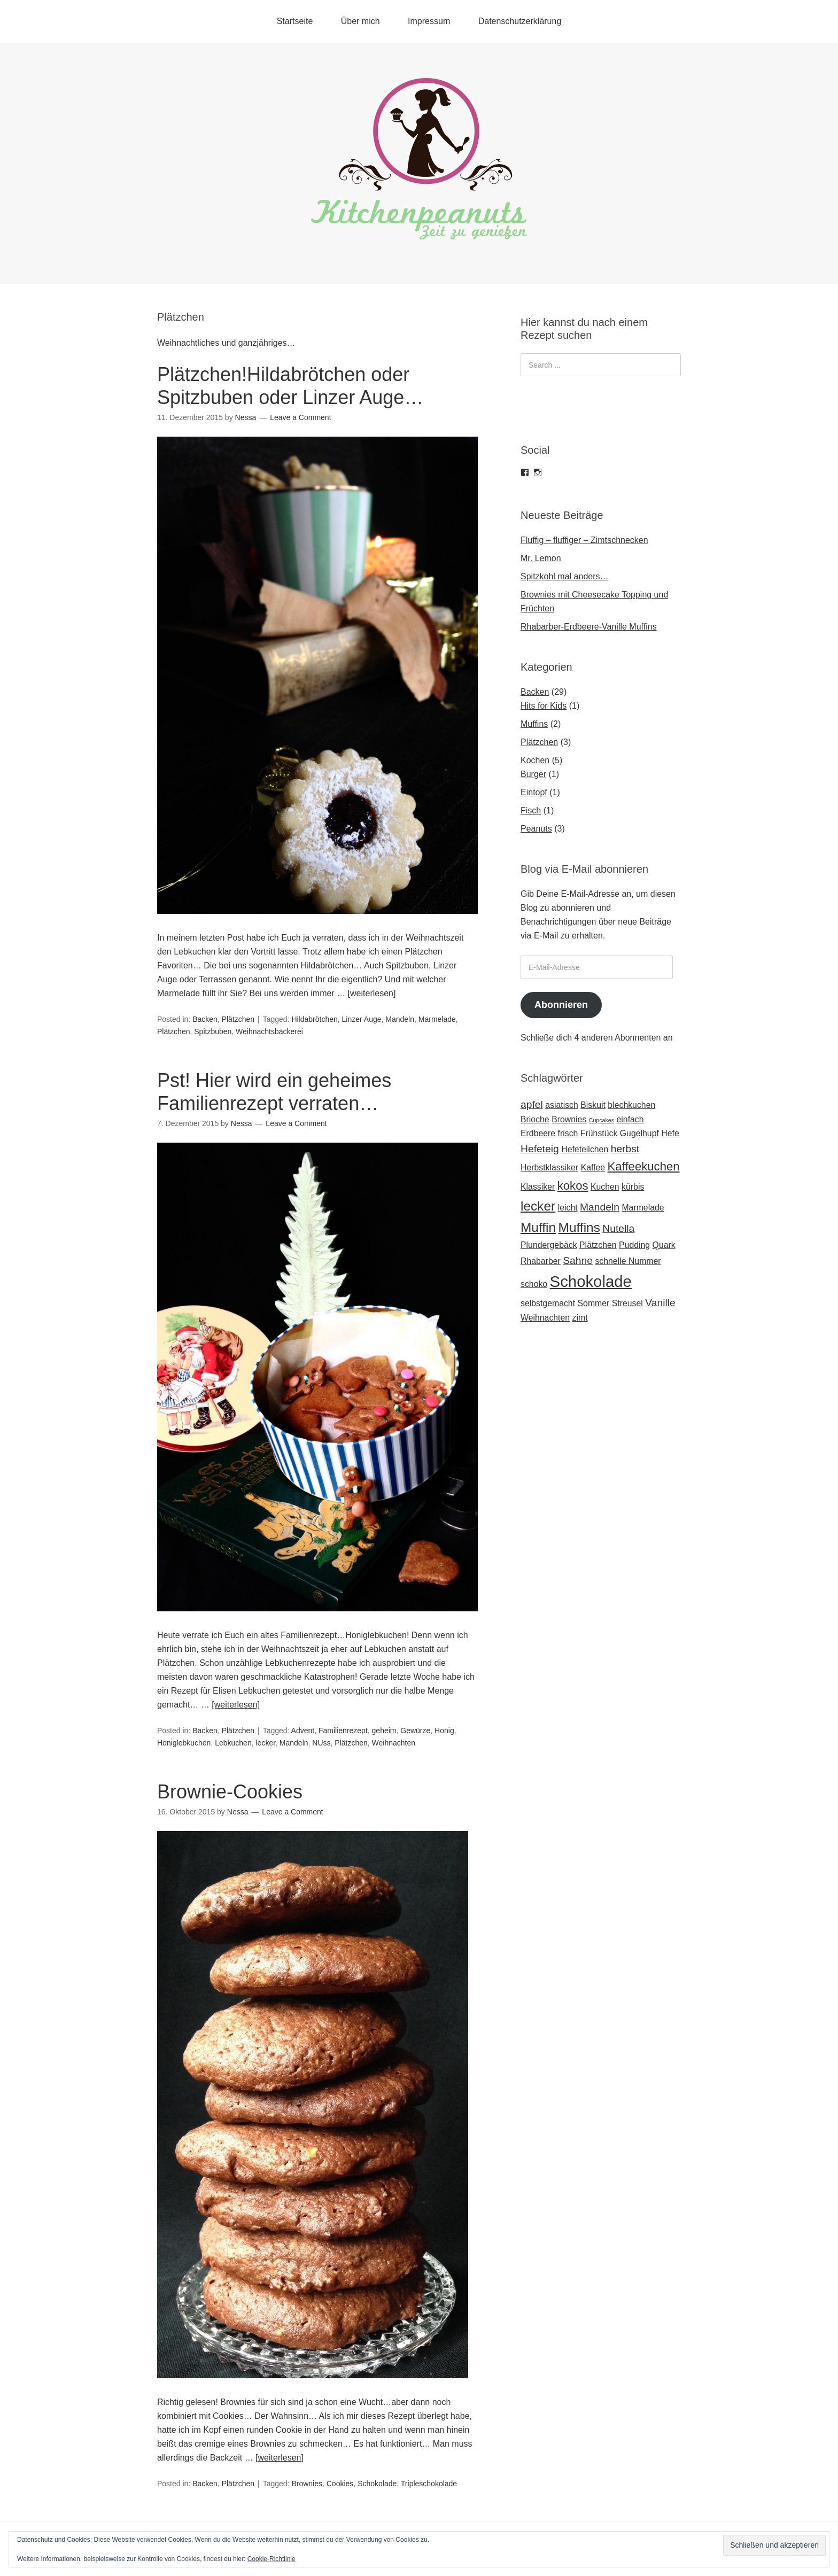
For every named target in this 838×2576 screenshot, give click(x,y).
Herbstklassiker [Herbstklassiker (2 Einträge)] (549, 1167)
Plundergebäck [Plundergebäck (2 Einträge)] (549, 1245)
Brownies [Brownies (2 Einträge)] (569, 1119)
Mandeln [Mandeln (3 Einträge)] (599, 1207)
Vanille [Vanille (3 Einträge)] (660, 1302)
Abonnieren (561, 1004)
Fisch (531, 810)
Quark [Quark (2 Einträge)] (664, 1245)
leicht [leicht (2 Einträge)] (568, 1207)
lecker (265, 1743)
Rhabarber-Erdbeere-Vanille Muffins (589, 626)
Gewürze (415, 1730)
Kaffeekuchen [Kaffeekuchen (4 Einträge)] (644, 1166)
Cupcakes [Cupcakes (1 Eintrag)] (601, 1120)
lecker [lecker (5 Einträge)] (538, 1206)
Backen (205, 1019)
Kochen (535, 760)
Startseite (295, 21)
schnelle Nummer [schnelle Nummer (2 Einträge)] (628, 1261)
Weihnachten (393, 1743)
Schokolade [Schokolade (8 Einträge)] (591, 1281)
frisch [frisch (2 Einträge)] (568, 1133)
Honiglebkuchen (184, 1743)
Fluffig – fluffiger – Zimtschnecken (584, 540)
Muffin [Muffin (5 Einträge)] (538, 1227)
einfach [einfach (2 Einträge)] (630, 1119)
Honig (444, 1730)
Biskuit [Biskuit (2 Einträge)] (593, 1104)
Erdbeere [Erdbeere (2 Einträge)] (538, 1133)
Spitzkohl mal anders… (565, 576)
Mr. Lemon (541, 558)
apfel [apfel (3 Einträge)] (532, 1104)
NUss (321, 1743)
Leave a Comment (300, 417)
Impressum (429, 21)
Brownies (306, 2483)
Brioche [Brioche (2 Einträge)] (535, 1119)
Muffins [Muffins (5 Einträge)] (579, 1227)
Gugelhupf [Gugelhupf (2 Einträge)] (639, 1133)
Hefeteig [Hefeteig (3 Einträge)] (540, 1148)
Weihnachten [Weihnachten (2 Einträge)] (545, 1317)
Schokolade (377, 2483)
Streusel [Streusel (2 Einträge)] (627, 1303)
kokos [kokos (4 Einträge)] (572, 1185)
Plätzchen (238, 1019)
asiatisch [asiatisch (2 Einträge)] (561, 1104)
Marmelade (437, 1019)
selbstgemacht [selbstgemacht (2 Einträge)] (548, 1303)
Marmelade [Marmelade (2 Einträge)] (643, 1207)
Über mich (360, 21)
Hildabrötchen (314, 1019)
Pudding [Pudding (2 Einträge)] (634, 1245)
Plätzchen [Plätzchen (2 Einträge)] (598, 1245)
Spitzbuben (212, 1031)
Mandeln (399, 1019)
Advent (303, 1730)
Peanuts (536, 828)
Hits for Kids (544, 705)
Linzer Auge (362, 1019)
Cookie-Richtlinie (271, 2559)
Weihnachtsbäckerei (269, 1031)
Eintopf (534, 792)
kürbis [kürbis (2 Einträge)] (633, 1186)
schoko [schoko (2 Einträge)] (534, 1284)
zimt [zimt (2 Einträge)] (580, 1317)
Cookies (340, 2483)
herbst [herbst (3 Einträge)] (625, 1148)
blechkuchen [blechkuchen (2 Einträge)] (631, 1104)
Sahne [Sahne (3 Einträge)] (578, 1260)
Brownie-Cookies (229, 1792)
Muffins (534, 723)
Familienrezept (343, 1730)
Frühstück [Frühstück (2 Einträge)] (599, 1133)
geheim (384, 1730)
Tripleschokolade (429, 2483)
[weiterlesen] (372, 993)
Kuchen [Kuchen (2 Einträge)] (605, 1186)
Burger (533, 774)
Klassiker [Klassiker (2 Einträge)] (538, 1186)
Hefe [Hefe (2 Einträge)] (670, 1133)
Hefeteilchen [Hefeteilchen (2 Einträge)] (584, 1149)
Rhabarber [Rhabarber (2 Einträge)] (541, 1261)
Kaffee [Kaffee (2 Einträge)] (593, 1167)
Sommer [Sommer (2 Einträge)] (594, 1303)
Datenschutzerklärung (520, 21)
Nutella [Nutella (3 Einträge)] (618, 1228)
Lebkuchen (233, 1743)
